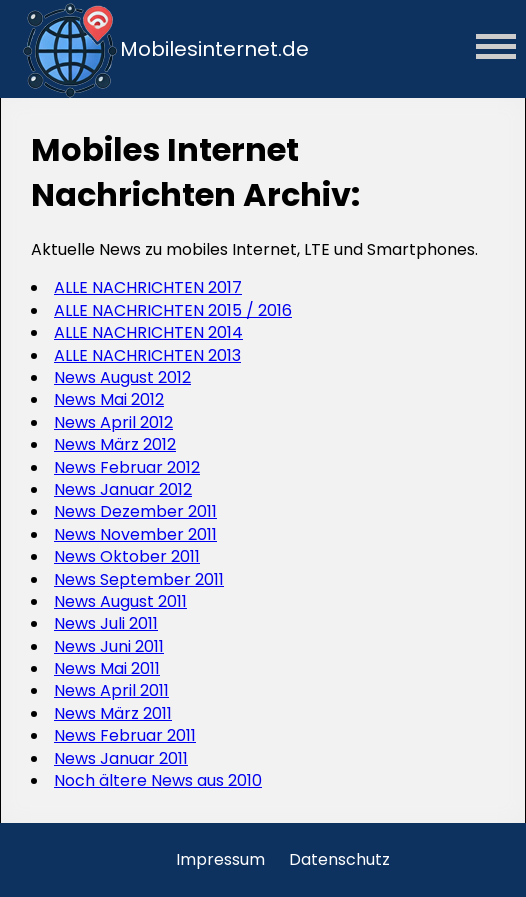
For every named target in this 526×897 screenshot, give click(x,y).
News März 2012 (115, 444)
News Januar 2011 (121, 758)
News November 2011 (135, 534)
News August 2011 (120, 601)
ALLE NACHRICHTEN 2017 (148, 287)
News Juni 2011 (109, 646)
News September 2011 (139, 579)
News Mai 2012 (109, 399)
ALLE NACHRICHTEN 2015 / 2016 (173, 310)
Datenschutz (339, 859)
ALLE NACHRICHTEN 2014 (148, 332)
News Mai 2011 (107, 668)
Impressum (220, 859)
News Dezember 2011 (135, 511)
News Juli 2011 (106, 623)
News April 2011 (111, 690)
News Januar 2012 (123, 489)
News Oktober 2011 (127, 556)
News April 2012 (113, 422)
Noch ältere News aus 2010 (158, 780)
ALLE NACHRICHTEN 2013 (147, 355)
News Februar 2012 (127, 467)
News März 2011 (113, 713)
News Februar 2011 (125, 735)
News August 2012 (122, 377)
